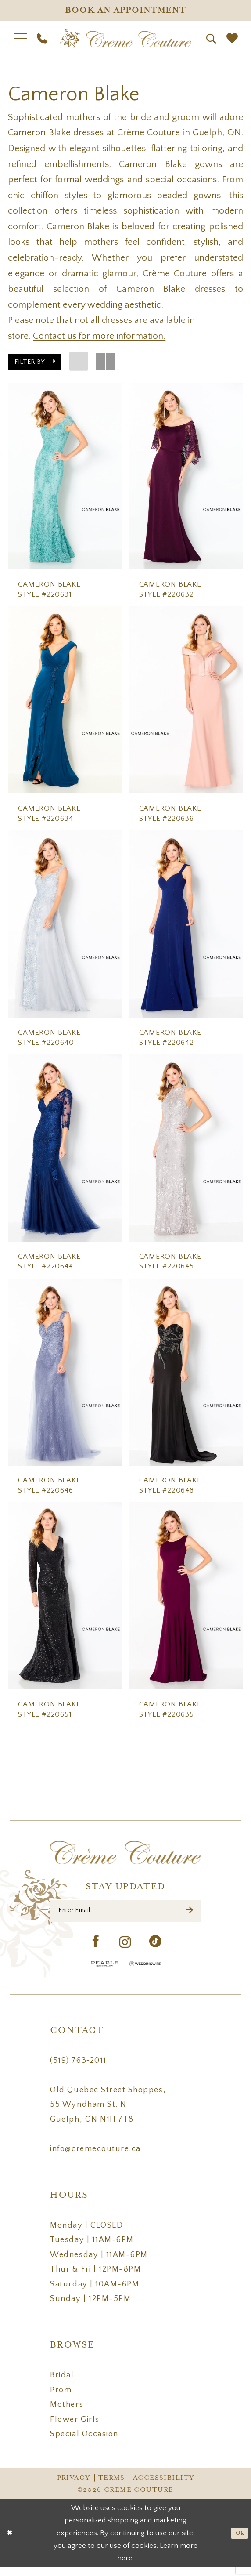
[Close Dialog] (11, 2542)
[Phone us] (42, 38)
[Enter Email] (125, 1917)
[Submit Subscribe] (189, 1917)
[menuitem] (20, 39)
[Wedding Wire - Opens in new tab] (145, 1973)
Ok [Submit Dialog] (238, 2541)
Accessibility (163, 2486)
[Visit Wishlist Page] (232, 38)
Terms (111, 2486)
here (125, 2567)
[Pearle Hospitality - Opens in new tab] (105, 1973)
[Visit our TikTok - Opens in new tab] (155, 1951)
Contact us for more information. (99, 336)
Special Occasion (84, 2443)
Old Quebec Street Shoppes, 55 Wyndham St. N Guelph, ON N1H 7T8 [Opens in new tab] (108, 2113)
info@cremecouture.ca (95, 2157)
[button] (20, 39)
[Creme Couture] (125, 39)
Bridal (62, 2384)
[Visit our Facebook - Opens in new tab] (96, 1951)
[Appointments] (125, 10)
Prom (61, 2398)
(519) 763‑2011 (78, 2069)
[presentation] (65, 476)
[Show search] (211, 39)
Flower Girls (74, 2428)
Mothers (66, 2413)
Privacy (73, 2486)
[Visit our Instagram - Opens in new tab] (125, 1951)
